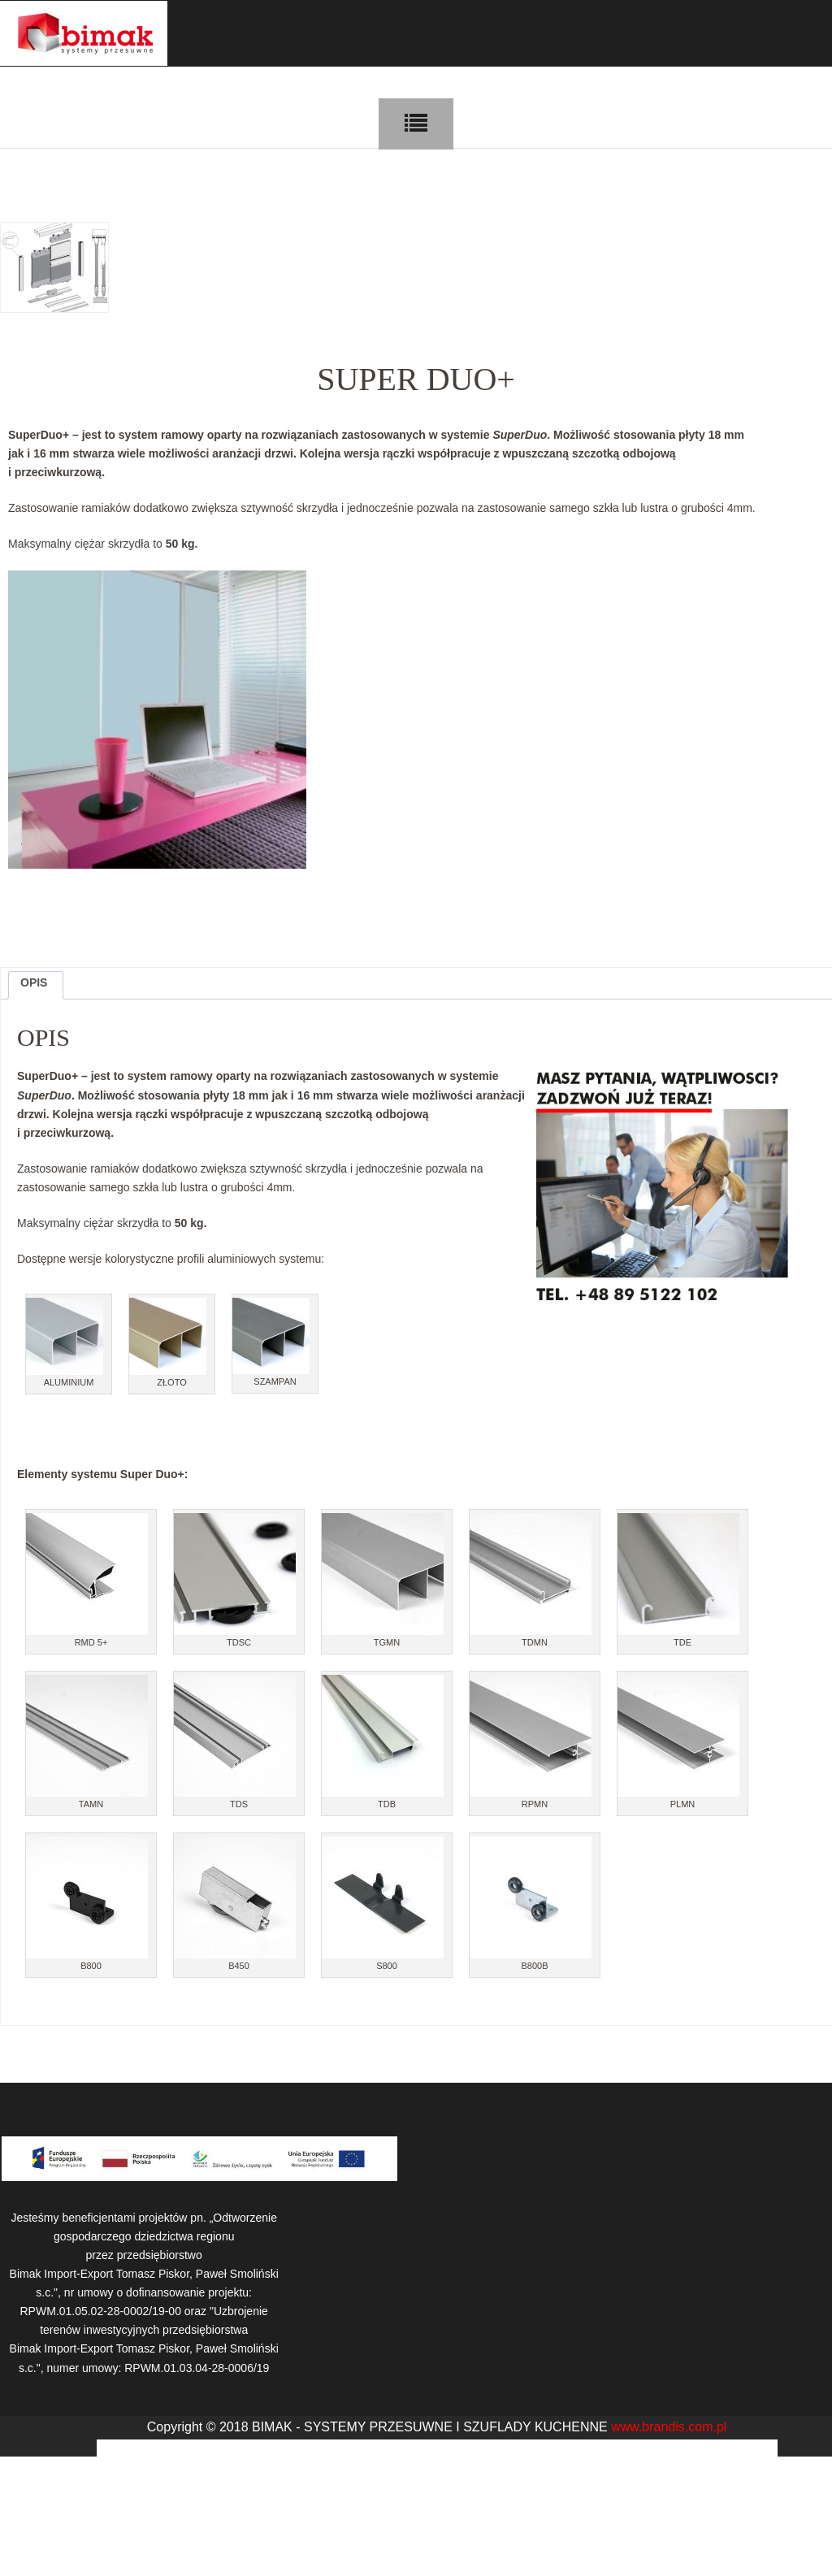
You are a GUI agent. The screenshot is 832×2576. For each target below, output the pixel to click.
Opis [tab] (33, 982)
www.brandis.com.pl (668, 2427)
